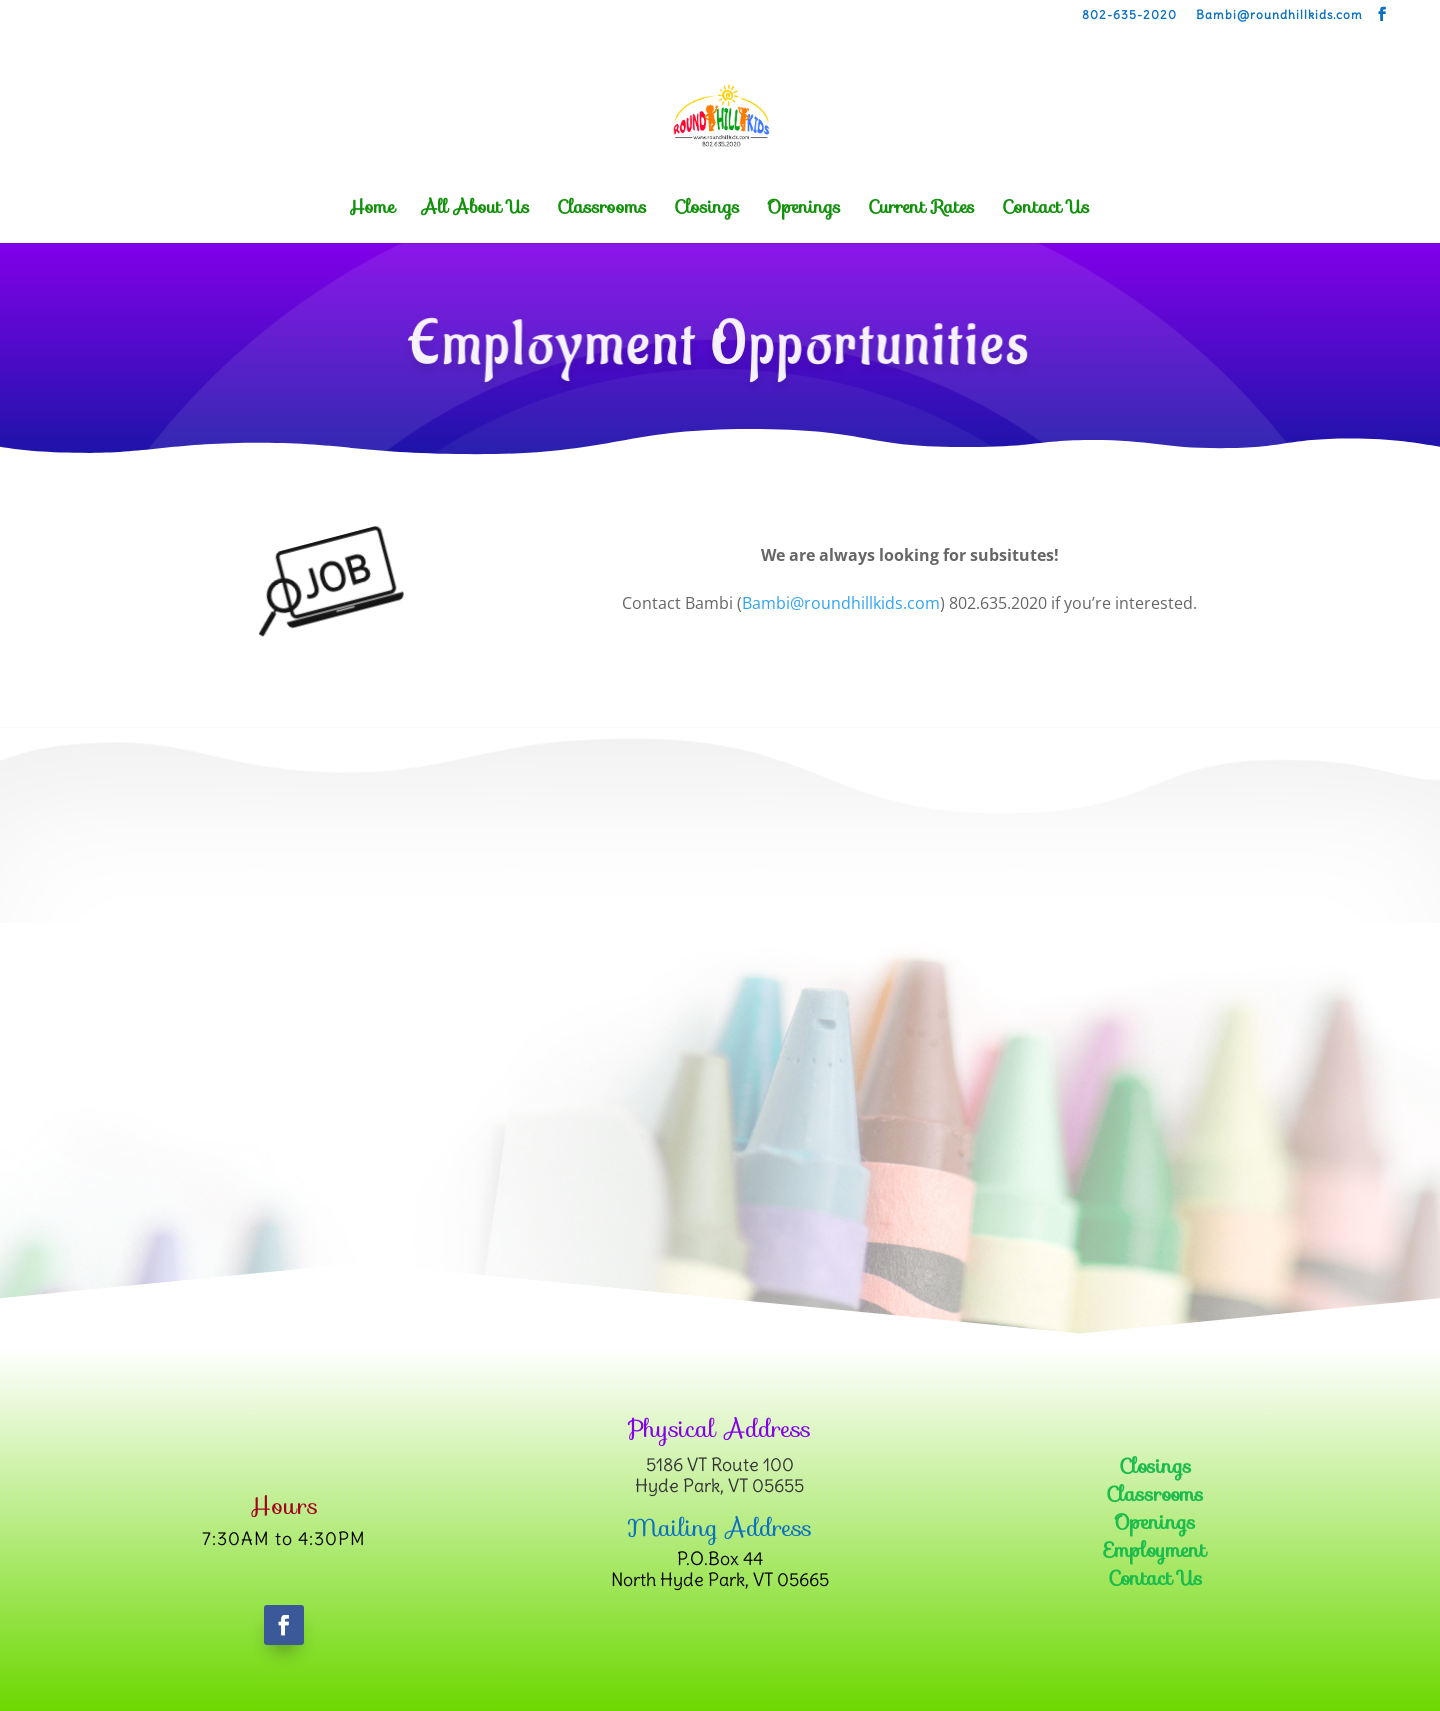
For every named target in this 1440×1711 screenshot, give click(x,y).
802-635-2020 (1129, 15)
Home (372, 210)
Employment (1155, 1550)
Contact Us (1046, 210)
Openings (804, 210)
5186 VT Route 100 (720, 1464)
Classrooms (602, 210)
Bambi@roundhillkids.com (1279, 15)
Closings (707, 210)
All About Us (476, 210)
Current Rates (921, 210)
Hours (284, 1506)
